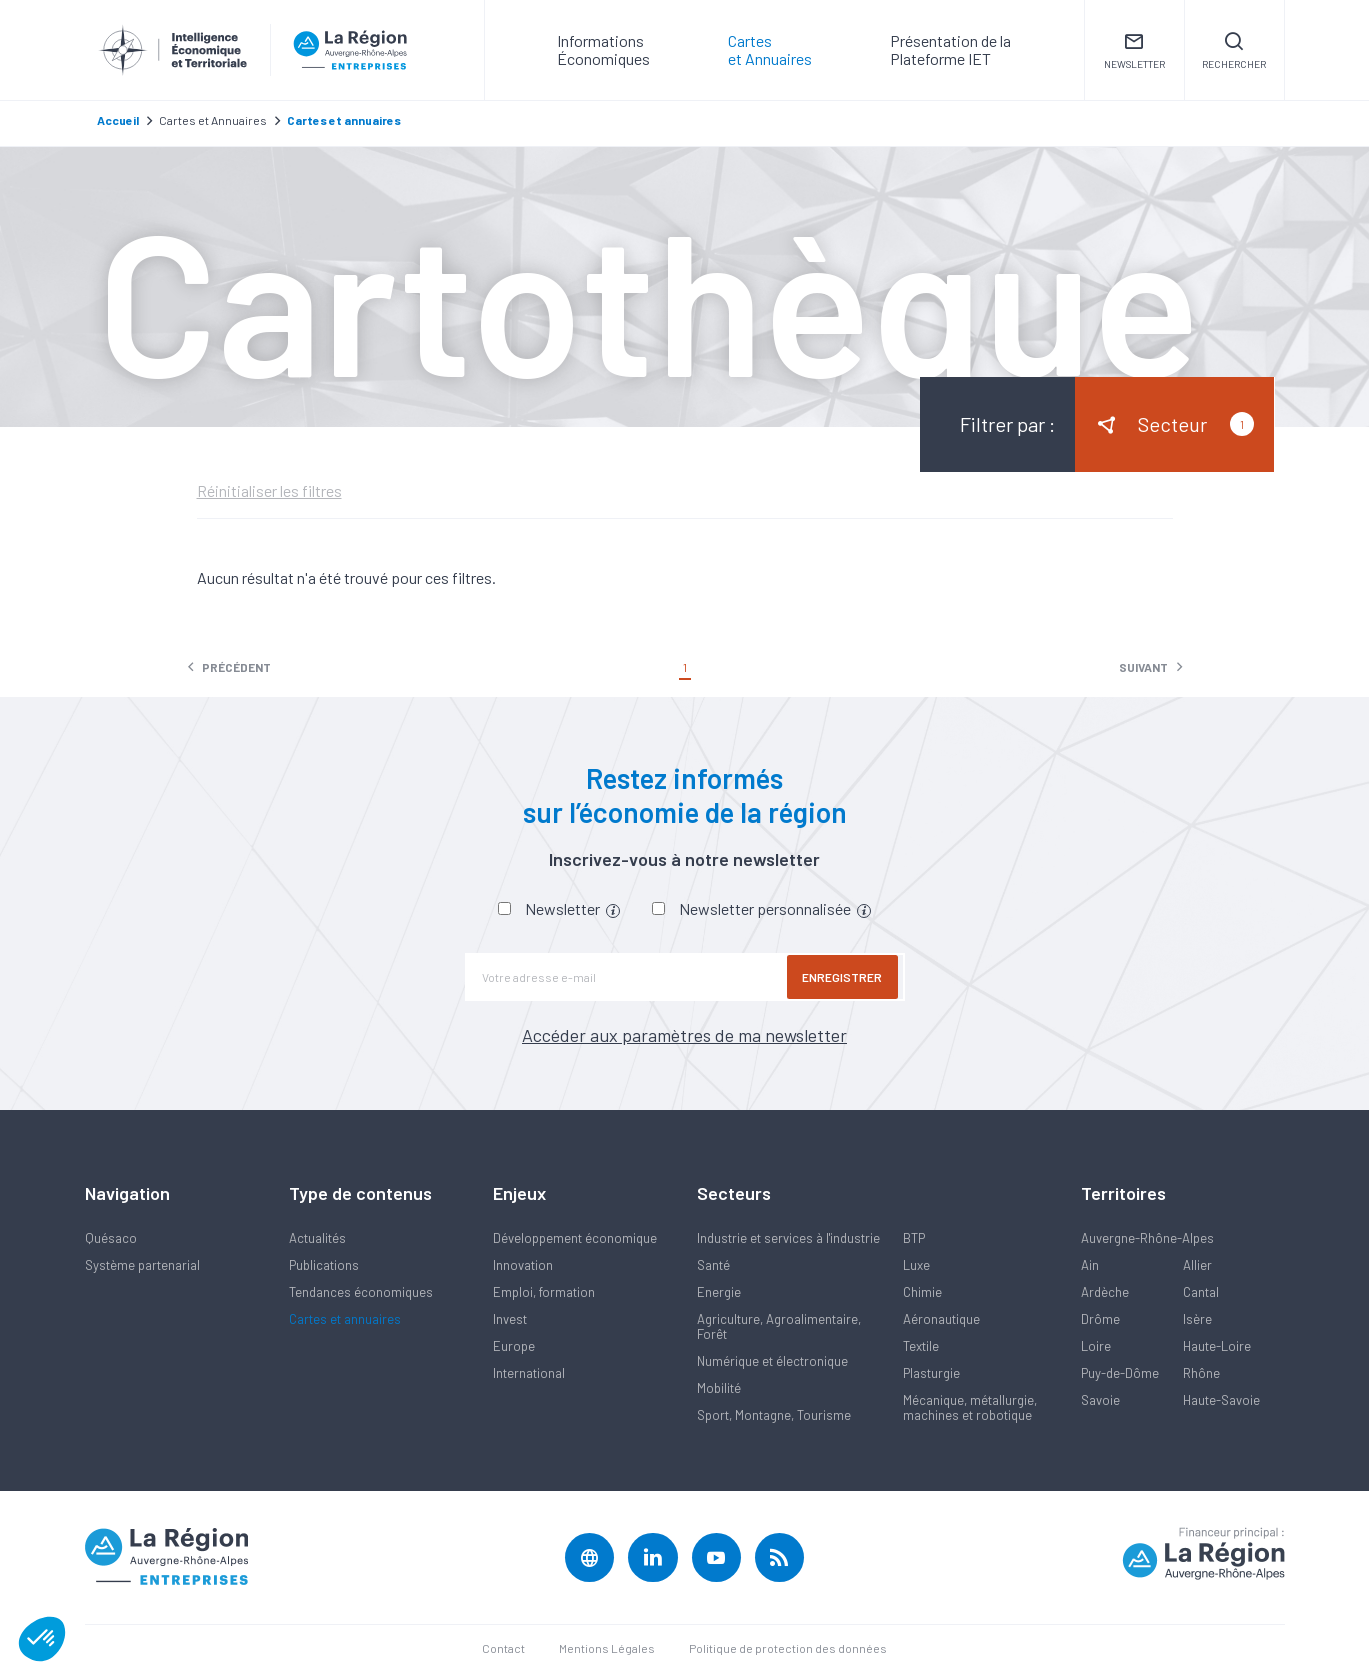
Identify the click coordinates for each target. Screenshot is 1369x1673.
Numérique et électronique (772, 1361)
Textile (921, 1346)
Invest (510, 1319)
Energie (719, 1292)
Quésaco (111, 1238)
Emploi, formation (544, 1292)
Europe (514, 1346)
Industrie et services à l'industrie (788, 1238)
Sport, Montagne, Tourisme (774, 1415)
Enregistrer (845, 977)
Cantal (1201, 1292)
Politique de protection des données (788, 1649)
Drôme (1100, 1319)
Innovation (523, 1265)
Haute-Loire (1217, 1346)
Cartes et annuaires (345, 1319)
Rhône (1201, 1373)
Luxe (916, 1265)
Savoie (1100, 1400)
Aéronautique (941, 1319)
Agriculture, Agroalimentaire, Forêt (779, 1326)
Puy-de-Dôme (1120, 1373)
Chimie (922, 1292)
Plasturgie (931, 1373)
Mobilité (719, 1388)
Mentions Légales (607, 1649)
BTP (914, 1238)
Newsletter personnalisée (775, 908)
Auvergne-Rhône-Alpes (1147, 1238)
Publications (324, 1265)
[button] (42, 1639)
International (529, 1373)
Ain (1090, 1265)
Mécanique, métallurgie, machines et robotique (970, 1407)
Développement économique (575, 1238)
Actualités (317, 1238)
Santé (713, 1265)
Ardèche (1105, 1292)
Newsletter (572, 908)
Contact (503, 1649)
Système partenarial (142, 1265)
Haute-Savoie (1221, 1400)
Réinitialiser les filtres (269, 491)
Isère (1197, 1319)
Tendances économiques (361, 1292)
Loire (1096, 1346)
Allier (1197, 1265)
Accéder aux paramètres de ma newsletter (684, 1035)
